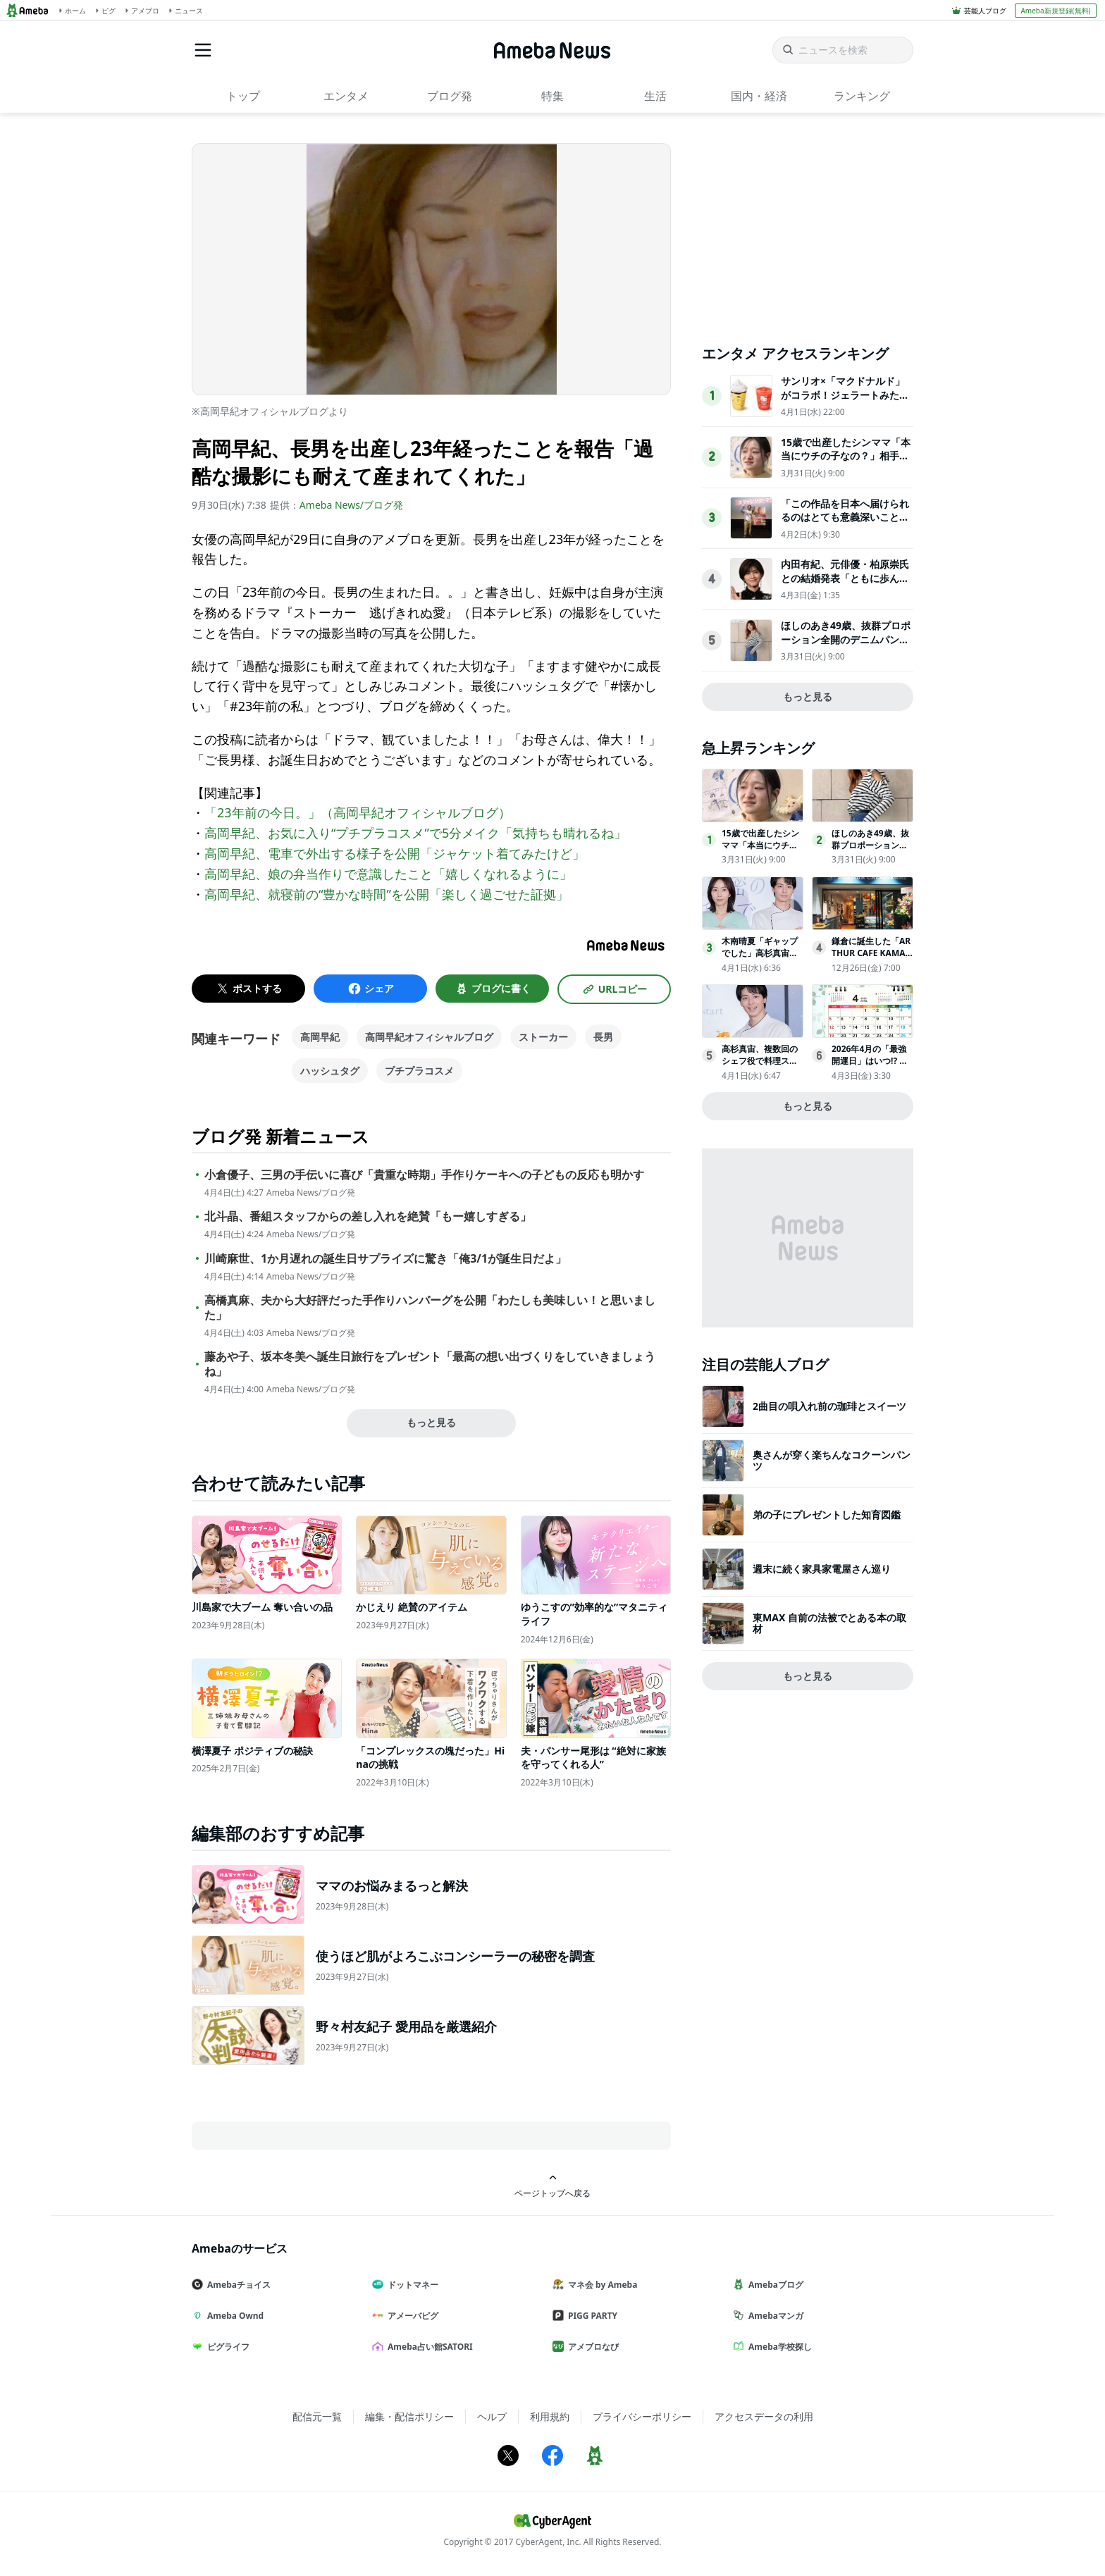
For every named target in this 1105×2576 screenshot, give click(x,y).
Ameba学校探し (778, 2347)
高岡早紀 (320, 1037)
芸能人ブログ (985, 11)
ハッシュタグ (329, 1070)
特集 (552, 96)
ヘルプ (492, 2416)
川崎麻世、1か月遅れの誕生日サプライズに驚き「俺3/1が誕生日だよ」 (385, 1258)
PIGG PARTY (590, 2316)
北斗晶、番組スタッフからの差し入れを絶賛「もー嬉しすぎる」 (367, 1216)
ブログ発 (449, 96)
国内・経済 (759, 96)
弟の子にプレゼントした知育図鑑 (827, 1514)
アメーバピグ (411, 2316)
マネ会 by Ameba (600, 2285)
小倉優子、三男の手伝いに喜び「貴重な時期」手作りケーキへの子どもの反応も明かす (424, 1175)
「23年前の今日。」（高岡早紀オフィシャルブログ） (357, 812)
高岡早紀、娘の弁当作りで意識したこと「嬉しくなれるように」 (388, 873)
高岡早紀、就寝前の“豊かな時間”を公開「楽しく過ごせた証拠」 (386, 894)
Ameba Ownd (233, 2316)
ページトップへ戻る (552, 2186)
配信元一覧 (317, 2416)
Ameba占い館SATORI (428, 2347)
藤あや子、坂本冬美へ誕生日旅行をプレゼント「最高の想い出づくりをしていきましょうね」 (429, 1364)
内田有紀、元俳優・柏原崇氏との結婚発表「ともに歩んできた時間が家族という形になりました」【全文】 (845, 584)
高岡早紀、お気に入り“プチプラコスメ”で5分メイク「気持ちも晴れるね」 (415, 832)
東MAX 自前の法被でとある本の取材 (829, 1623)
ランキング (862, 96)
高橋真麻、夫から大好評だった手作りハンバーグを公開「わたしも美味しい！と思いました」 (429, 1308)
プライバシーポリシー (642, 2416)
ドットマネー (411, 2285)
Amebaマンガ (774, 2316)
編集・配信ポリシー (409, 2416)
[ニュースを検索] (842, 50)
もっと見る (431, 1422)
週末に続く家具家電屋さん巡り (822, 1568)
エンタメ (346, 96)
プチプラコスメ (419, 1070)
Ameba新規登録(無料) (1055, 11)
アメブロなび (591, 2347)
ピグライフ (226, 2347)
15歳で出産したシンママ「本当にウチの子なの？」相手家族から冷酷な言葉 (845, 455)
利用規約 (549, 2416)
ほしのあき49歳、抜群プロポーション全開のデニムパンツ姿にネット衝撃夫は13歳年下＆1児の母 (845, 646)
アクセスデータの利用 (764, 2416)
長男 (603, 1037)
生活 (655, 96)
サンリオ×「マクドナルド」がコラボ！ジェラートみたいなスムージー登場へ (845, 394)
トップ (243, 96)
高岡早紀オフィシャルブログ (429, 1037)
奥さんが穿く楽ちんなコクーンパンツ (831, 1460)
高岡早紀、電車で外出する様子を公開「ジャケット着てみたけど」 (394, 853)
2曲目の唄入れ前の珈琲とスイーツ (829, 1406)
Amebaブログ (774, 2285)
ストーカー (543, 1037)
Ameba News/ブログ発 (351, 505)
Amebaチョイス (237, 2285)
